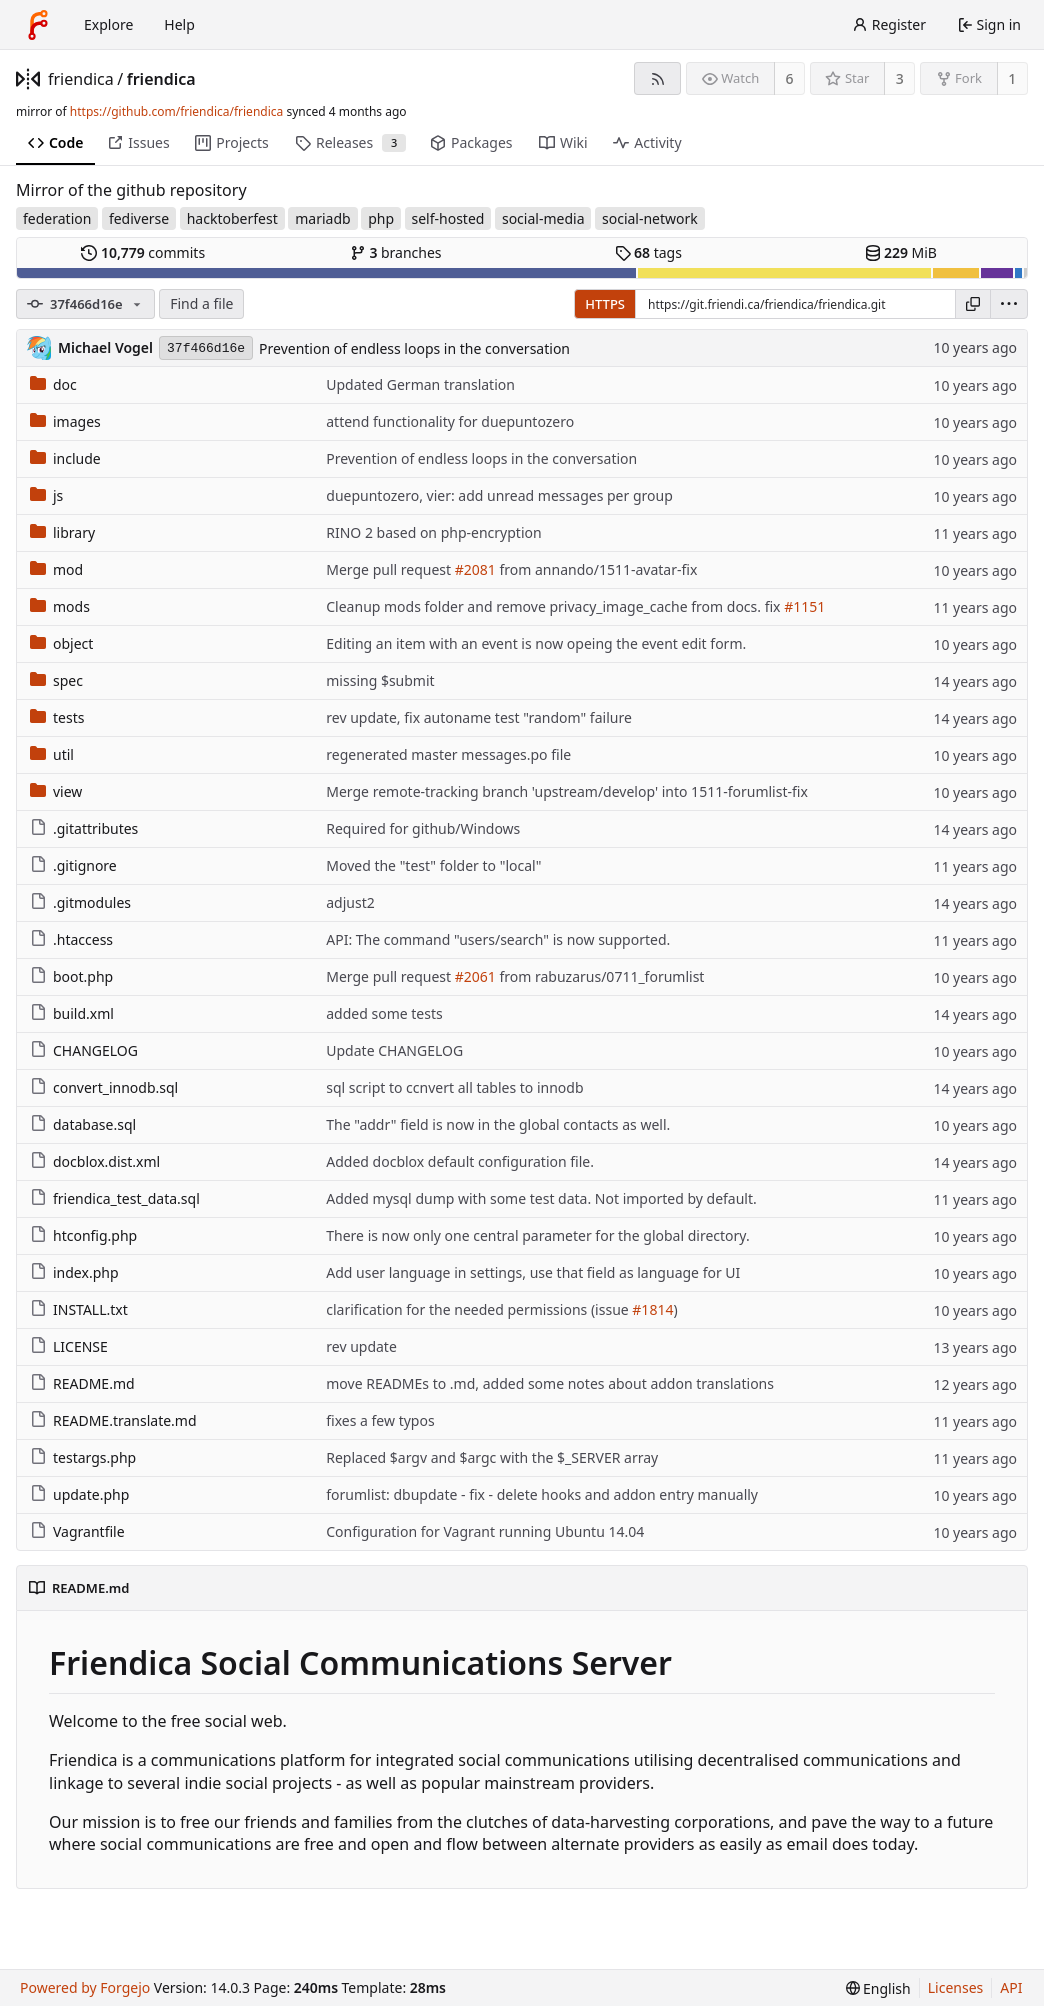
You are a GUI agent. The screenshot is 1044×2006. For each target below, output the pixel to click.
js (46, 495)
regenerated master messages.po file (448, 754)
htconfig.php (83, 1235)
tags (648, 252)
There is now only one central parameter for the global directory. (537, 1235)
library (62, 532)
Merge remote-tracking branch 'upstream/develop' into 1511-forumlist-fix (567, 791)
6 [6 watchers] (790, 78)
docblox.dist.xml (95, 1161)
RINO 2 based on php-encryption (433, 532)
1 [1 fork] (1012, 78)
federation (57, 218)
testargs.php (83, 1457)
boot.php (71, 976)
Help (179, 24)
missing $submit (380, 680)
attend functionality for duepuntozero (450, 421)
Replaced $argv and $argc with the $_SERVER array (492, 1457)
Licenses (956, 1987)
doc (53, 384)
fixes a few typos (380, 1420)
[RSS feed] (657, 78)
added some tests (384, 1013)
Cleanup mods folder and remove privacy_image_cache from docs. (545, 606)
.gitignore (73, 865)
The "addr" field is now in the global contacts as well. (498, 1124)
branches (396, 252)
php (381, 218)
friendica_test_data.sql (115, 1198)
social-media (543, 218)
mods (60, 606)
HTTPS (605, 304)
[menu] (1009, 304)
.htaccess (71, 939)
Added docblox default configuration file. (460, 1161)
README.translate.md (113, 1420)
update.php (79, 1494)
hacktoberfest (232, 218)
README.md (82, 1383)
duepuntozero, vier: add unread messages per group (499, 495)
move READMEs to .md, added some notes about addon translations (550, 1383)
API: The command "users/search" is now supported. (498, 939)
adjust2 (350, 902)
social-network (650, 218)
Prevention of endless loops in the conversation (414, 348)
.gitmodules (80, 902)
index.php (74, 1272)
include (65, 458)
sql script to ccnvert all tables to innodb (454, 1087)
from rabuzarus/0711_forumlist (600, 976)
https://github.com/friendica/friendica (176, 111)
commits (143, 252)
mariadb (322, 218)
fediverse (139, 218)
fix (773, 606)
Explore (108, 24)
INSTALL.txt (79, 1309)
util (52, 754)
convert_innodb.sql (104, 1087)
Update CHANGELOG (394, 1050)
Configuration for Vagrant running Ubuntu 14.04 (485, 1531)
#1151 (804, 606)
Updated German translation (420, 384)
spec (56, 680)
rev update (361, 1346)
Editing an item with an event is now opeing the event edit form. (536, 643)
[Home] (38, 25)
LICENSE (69, 1346)
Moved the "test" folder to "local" (433, 865)
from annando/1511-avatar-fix (597, 569)
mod (56, 569)
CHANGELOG (84, 1050)
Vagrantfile (77, 1531)
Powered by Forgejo (85, 1987)
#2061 (475, 976)
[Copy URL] (973, 304)
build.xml (72, 1013)
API (1011, 1987)
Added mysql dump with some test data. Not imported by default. (541, 1198)
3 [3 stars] (900, 78)
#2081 (475, 569)
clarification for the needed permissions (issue (479, 1309)
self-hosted (448, 218)
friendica (81, 79)
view (56, 791)
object (61, 643)
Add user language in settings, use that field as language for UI (533, 1272)
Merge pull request (390, 569)
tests (57, 717)
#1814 (652, 1309)
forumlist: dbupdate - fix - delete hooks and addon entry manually (542, 1494)
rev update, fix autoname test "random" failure (479, 717)
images (65, 421)
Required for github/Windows (423, 828)
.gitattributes (84, 828)
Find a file (201, 303)
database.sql (83, 1124)
